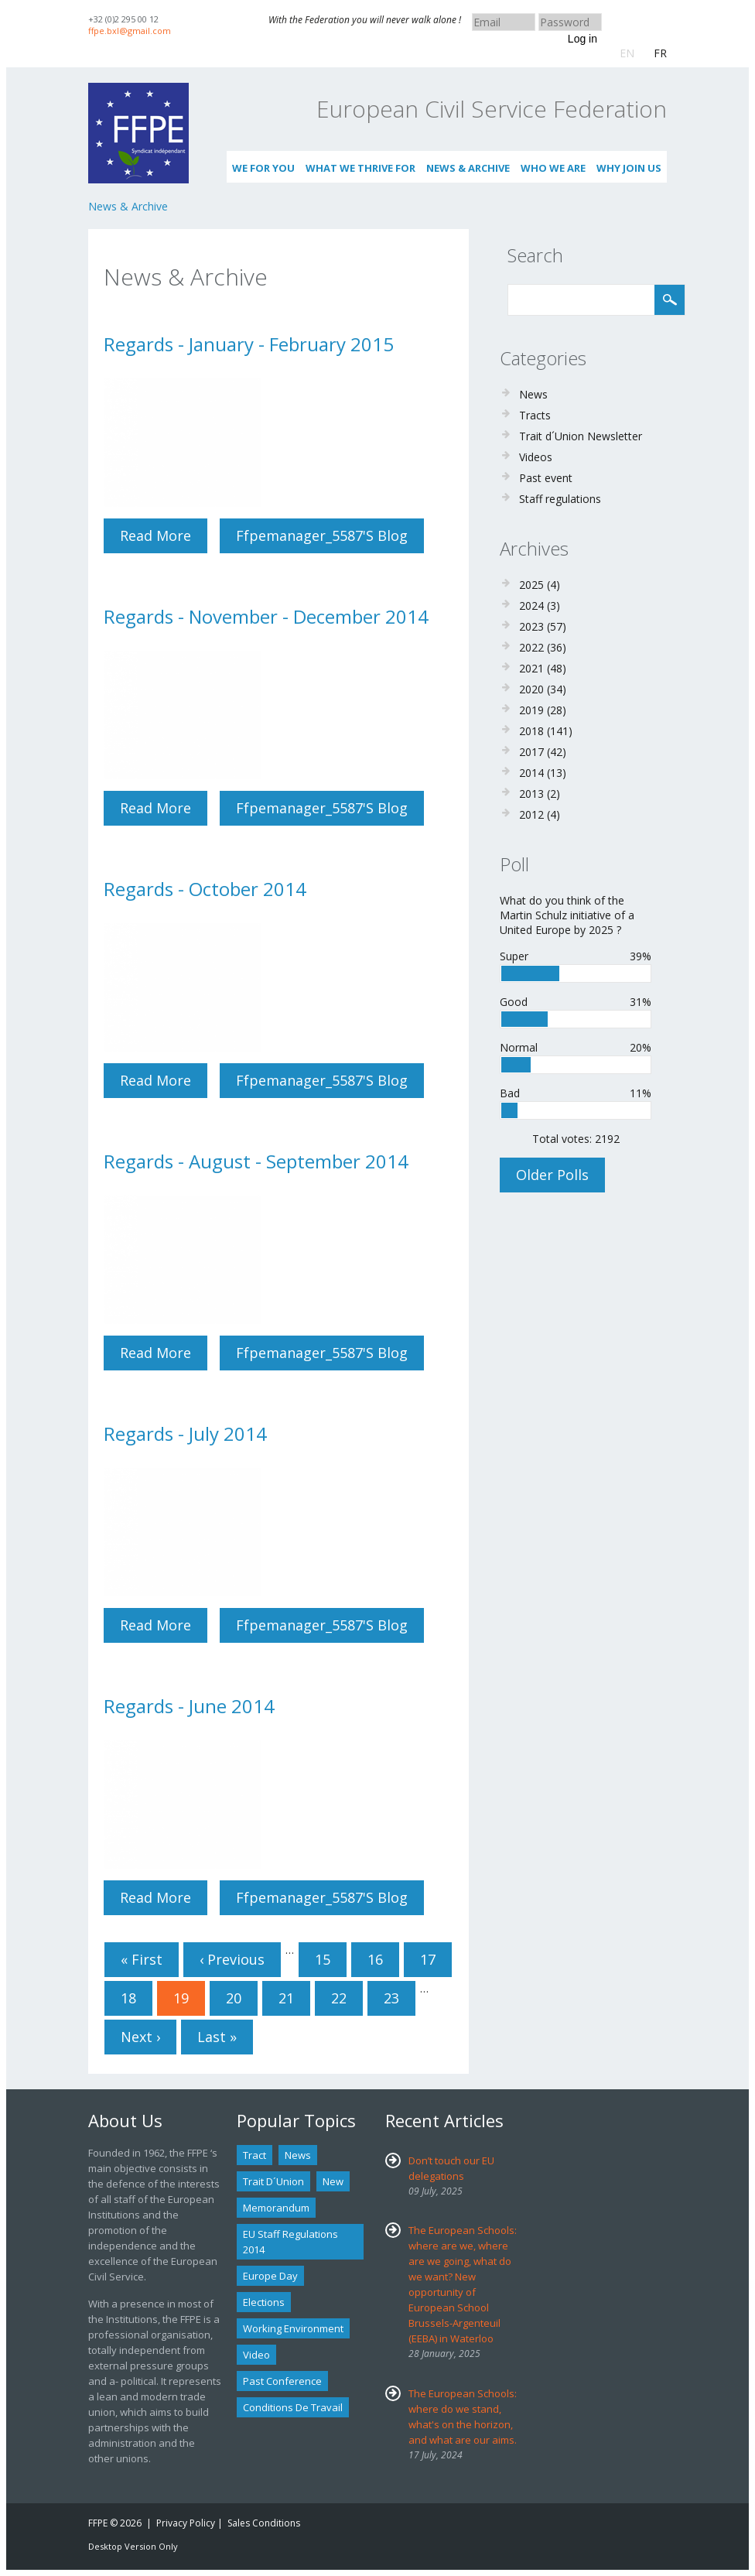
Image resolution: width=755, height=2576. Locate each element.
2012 (531, 814)
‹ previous (232, 1959)
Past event (545, 477)
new (333, 2181)
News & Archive (468, 168)
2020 (531, 689)
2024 (531, 605)
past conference (282, 2381)
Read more (163, 539)
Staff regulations (560, 498)
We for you (263, 168)
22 (339, 1998)
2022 (531, 647)
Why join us (628, 168)
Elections (264, 2302)
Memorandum (276, 2208)
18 (128, 1998)
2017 (531, 751)
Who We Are (553, 168)
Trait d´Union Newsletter (580, 436)
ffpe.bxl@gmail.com (129, 30)
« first (141, 1959)
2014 (531, 772)
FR (660, 53)
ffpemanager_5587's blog (322, 535)
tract (254, 2155)
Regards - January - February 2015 (249, 344)
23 (391, 1998)
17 (428, 1959)
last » (217, 2036)
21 (286, 1998)
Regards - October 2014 (205, 888)
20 (233, 1998)
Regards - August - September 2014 (256, 1161)
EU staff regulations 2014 (290, 2241)
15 (322, 1959)
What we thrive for (360, 168)
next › (140, 2036)
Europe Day (270, 2276)
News (533, 394)
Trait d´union (273, 2181)
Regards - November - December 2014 (266, 616)
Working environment (293, 2328)
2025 (531, 584)
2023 (531, 626)
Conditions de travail (293, 2407)
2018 (531, 731)
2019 (531, 710)
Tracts (535, 415)
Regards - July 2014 (185, 1433)
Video (256, 2355)
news (298, 2155)
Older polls (552, 1174)
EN (627, 53)
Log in (582, 38)
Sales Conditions (263, 2523)
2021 (531, 668)
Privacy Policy (185, 2523)
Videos (535, 457)
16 (375, 1959)
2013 (531, 793)
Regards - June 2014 (189, 1706)
